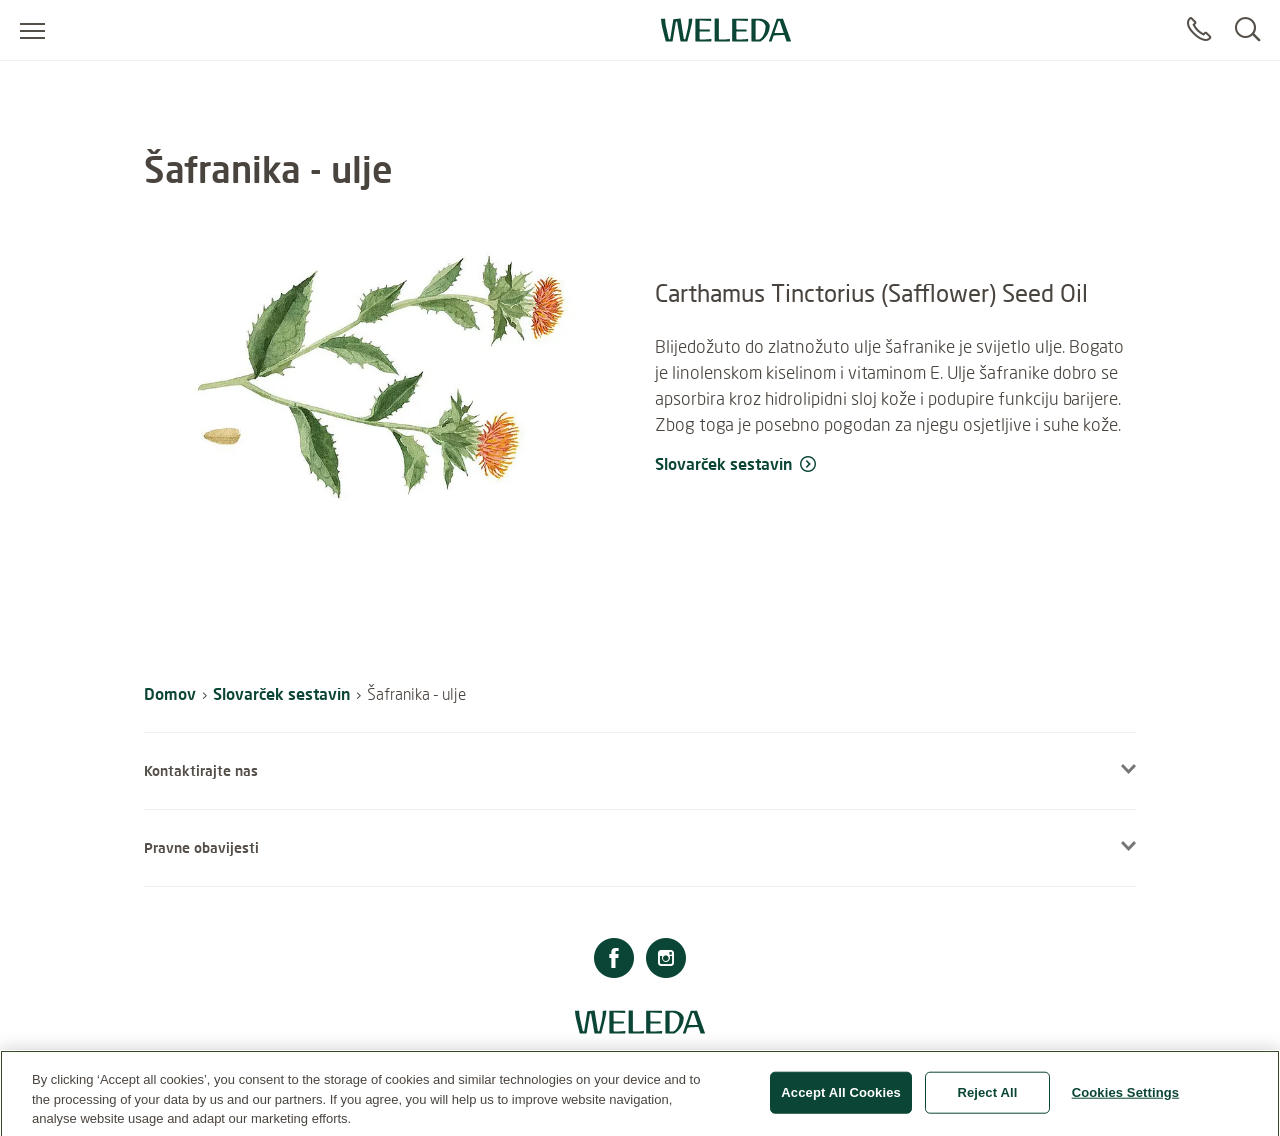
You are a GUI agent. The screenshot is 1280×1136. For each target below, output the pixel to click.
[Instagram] (666, 960)
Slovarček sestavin (281, 693)
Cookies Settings (1126, 1099)
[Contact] (1199, 30)
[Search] (1247, 30)
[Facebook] (614, 960)
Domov (170, 693)
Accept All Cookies (841, 1099)
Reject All (987, 1099)
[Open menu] (32, 30)
